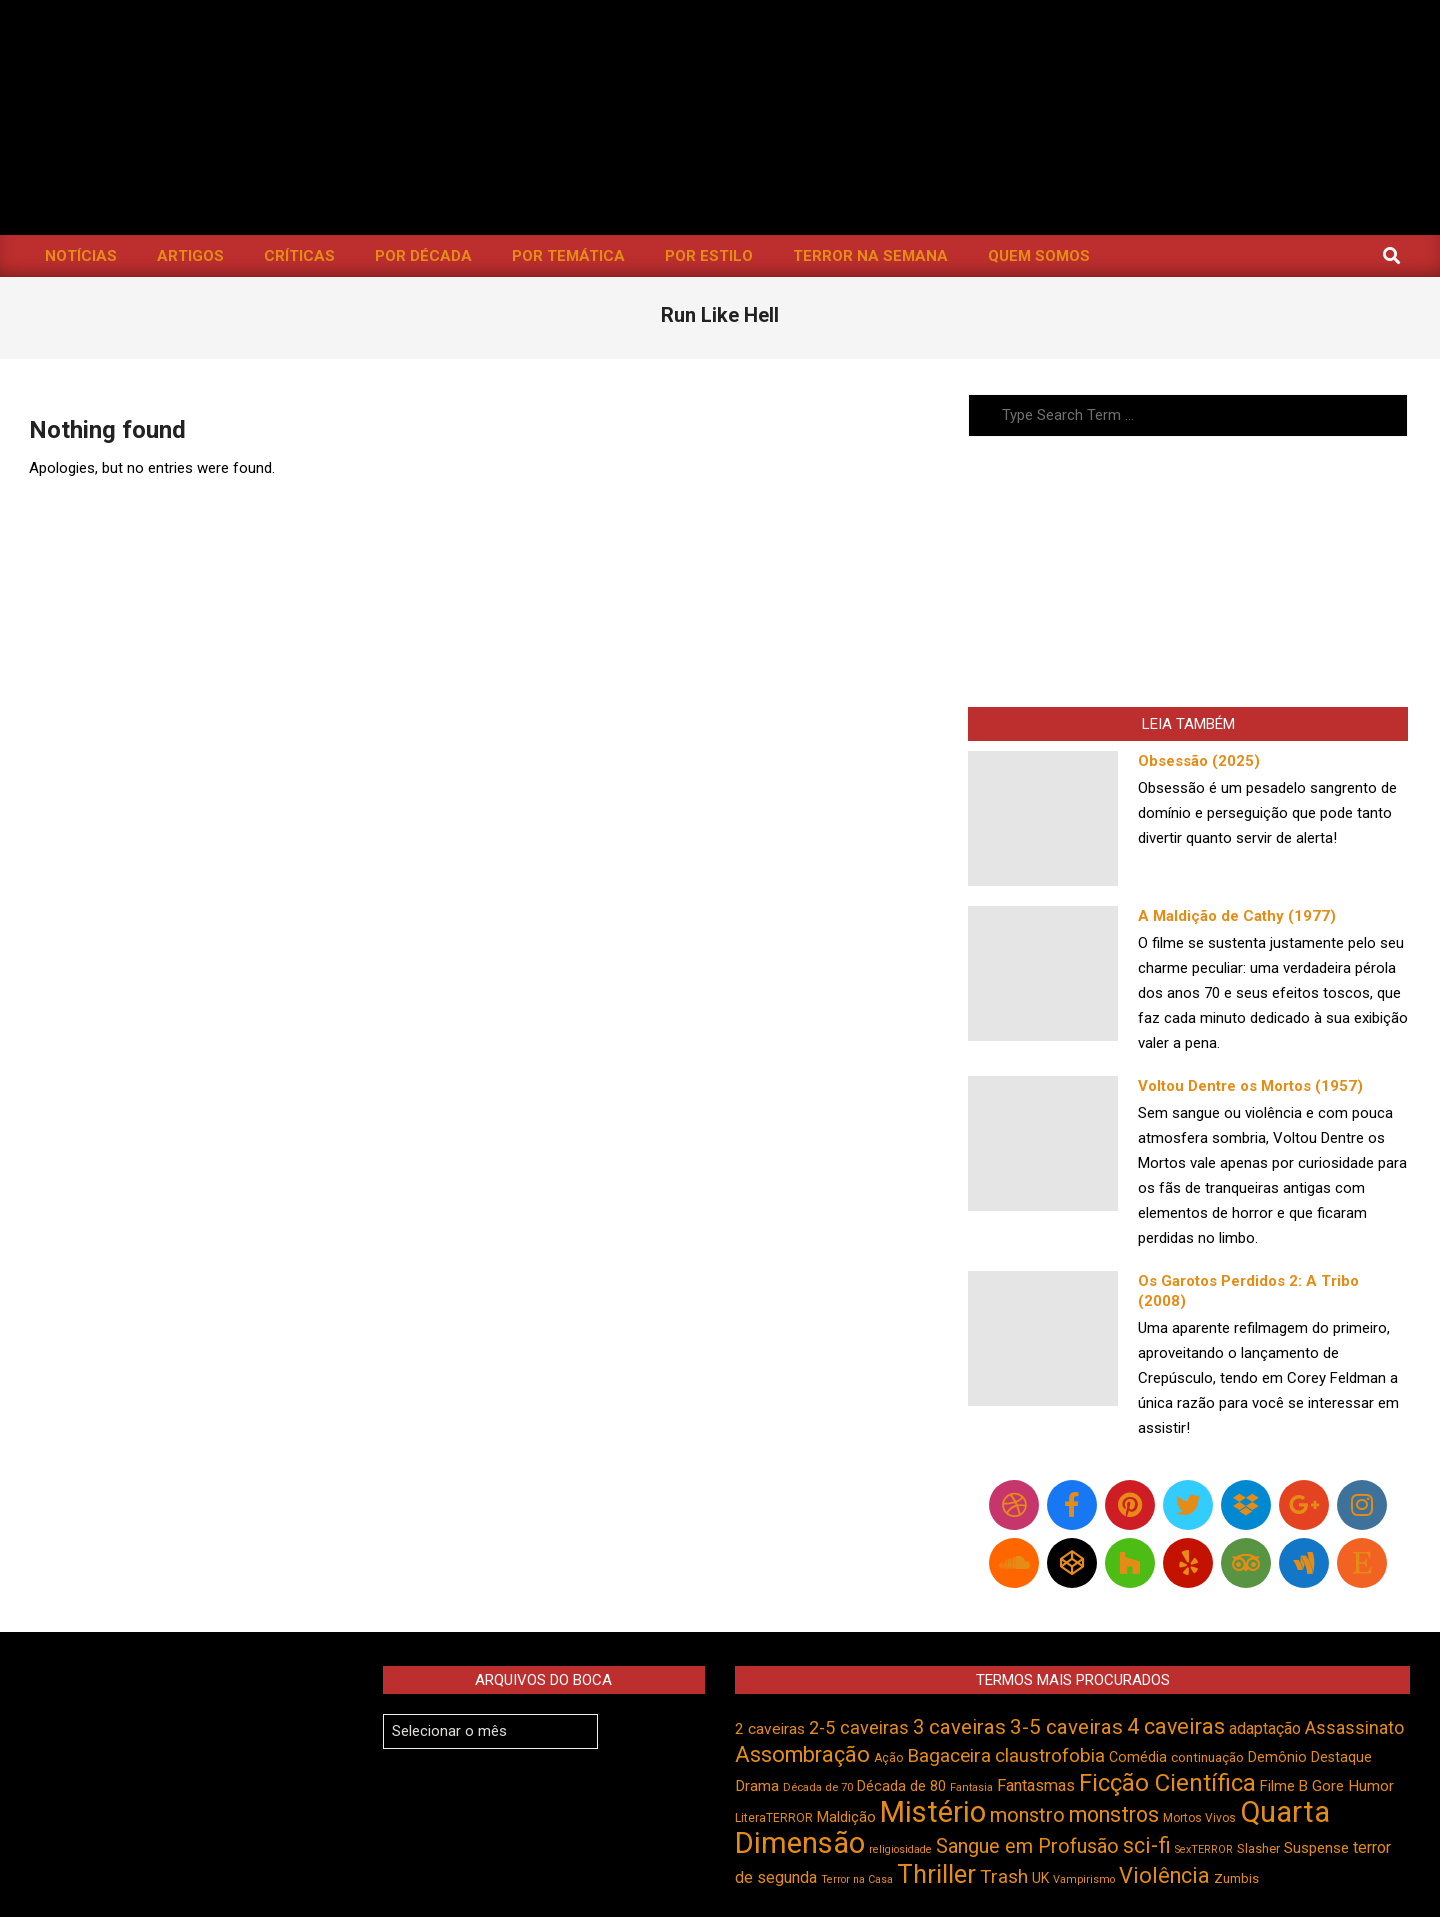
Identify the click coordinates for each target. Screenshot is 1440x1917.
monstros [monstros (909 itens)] (1114, 1814)
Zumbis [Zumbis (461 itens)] (1236, 1878)
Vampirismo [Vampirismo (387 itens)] (1084, 1879)
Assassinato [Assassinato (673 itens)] (1354, 1727)
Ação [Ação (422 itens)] (888, 1758)
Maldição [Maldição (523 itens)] (846, 1817)
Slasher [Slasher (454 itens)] (1258, 1848)
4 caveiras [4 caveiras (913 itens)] (1176, 1726)
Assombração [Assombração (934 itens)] (802, 1754)
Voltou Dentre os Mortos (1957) (1250, 1086)
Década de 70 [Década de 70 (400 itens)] (818, 1787)
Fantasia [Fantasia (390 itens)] (971, 1787)
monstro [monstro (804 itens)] (1027, 1815)
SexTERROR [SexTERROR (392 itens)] (1204, 1849)
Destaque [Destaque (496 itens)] (1341, 1757)
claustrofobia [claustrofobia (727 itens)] (1050, 1756)
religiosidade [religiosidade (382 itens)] (900, 1849)
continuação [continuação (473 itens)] (1207, 1757)
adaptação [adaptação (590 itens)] (1265, 1728)
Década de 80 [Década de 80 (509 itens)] (901, 1786)
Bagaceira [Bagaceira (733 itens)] (949, 1755)
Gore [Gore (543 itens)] (1328, 1786)
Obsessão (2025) (1199, 761)
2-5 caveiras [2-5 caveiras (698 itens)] (859, 1727)
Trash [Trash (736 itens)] (1004, 1876)
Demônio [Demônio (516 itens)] (1277, 1757)
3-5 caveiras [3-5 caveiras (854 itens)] (1066, 1727)
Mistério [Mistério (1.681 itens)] (933, 1812)
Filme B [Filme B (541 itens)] (1284, 1786)
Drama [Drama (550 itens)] (757, 1786)
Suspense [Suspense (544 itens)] (1316, 1848)
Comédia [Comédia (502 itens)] (1138, 1757)
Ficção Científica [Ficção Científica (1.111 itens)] (1167, 1783)
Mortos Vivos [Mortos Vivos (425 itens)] (1199, 1818)
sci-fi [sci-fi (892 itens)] (1147, 1845)
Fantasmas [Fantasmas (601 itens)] (1036, 1785)
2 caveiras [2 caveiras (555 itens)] (770, 1729)
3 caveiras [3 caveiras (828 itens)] (959, 1727)
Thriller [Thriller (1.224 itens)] (936, 1874)
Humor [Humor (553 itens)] (1371, 1786)
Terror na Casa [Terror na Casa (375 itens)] (857, 1879)
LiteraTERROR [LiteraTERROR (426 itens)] (774, 1818)
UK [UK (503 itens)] (1040, 1878)
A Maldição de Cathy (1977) (1237, 916)
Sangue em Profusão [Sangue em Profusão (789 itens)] (1027, 1846)
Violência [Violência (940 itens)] (1164, 1875)
